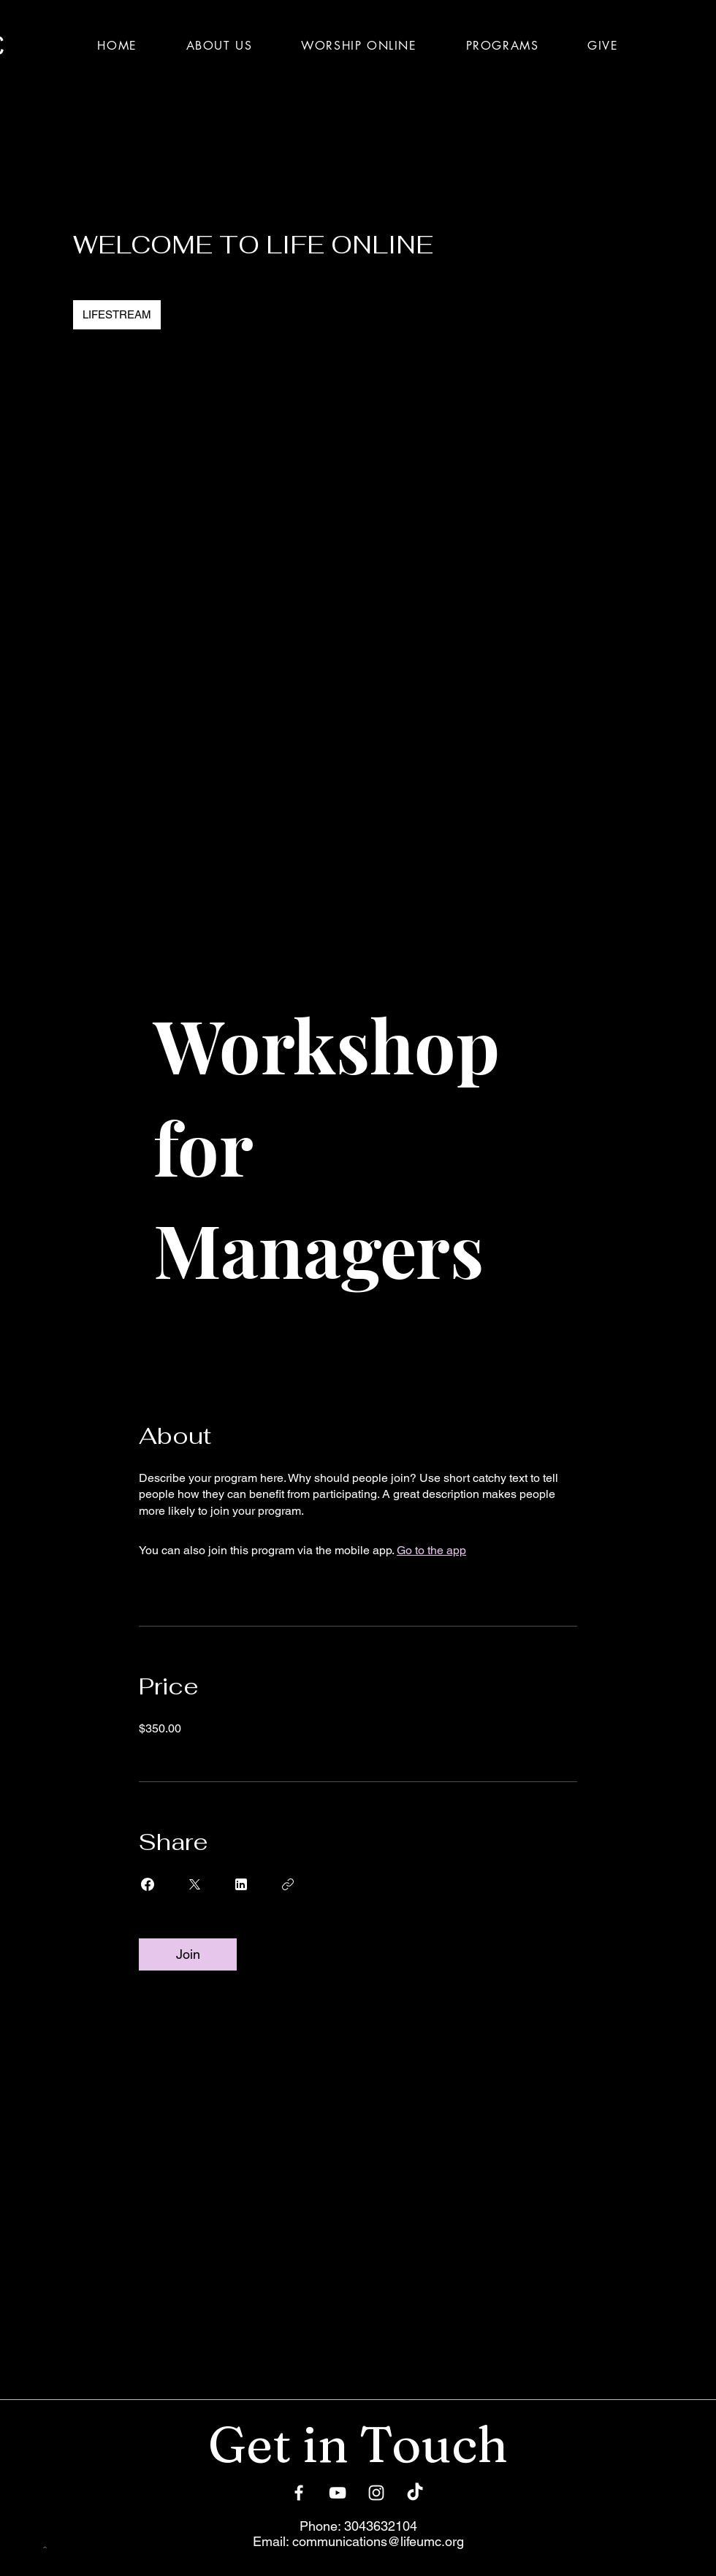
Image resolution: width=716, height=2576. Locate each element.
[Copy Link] (288, 1884)
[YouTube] (337, 2493)
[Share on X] (194, 1884)
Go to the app (431, 1550)
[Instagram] (376, 2493)
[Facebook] (299, 2493)
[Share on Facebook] (147, 1884)
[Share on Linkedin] (241, 1884)
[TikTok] (415, 2493)
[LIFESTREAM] (117, 314)
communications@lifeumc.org (378, 2541)
